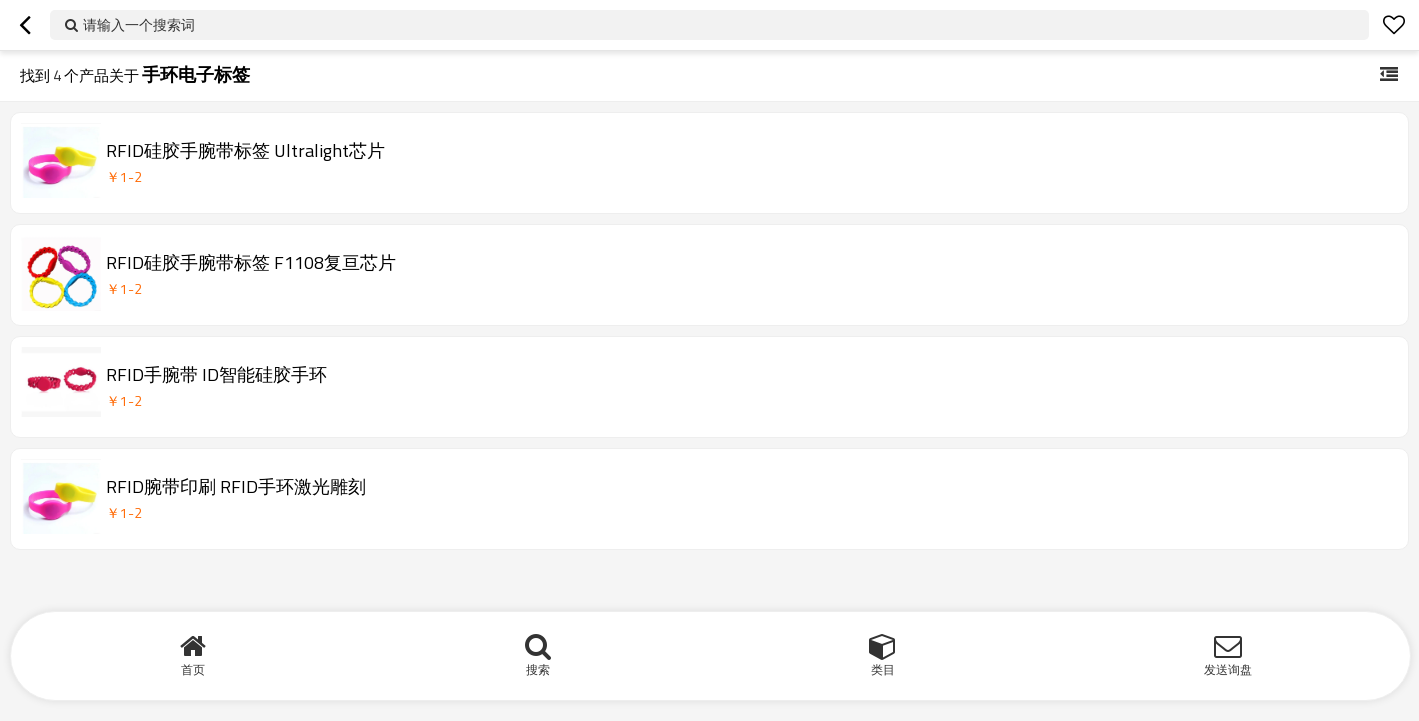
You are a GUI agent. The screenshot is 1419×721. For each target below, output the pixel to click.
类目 (883, 669)
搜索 (538, 669)
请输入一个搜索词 (139, 24)
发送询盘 (1228, 669)
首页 (193, 669)
